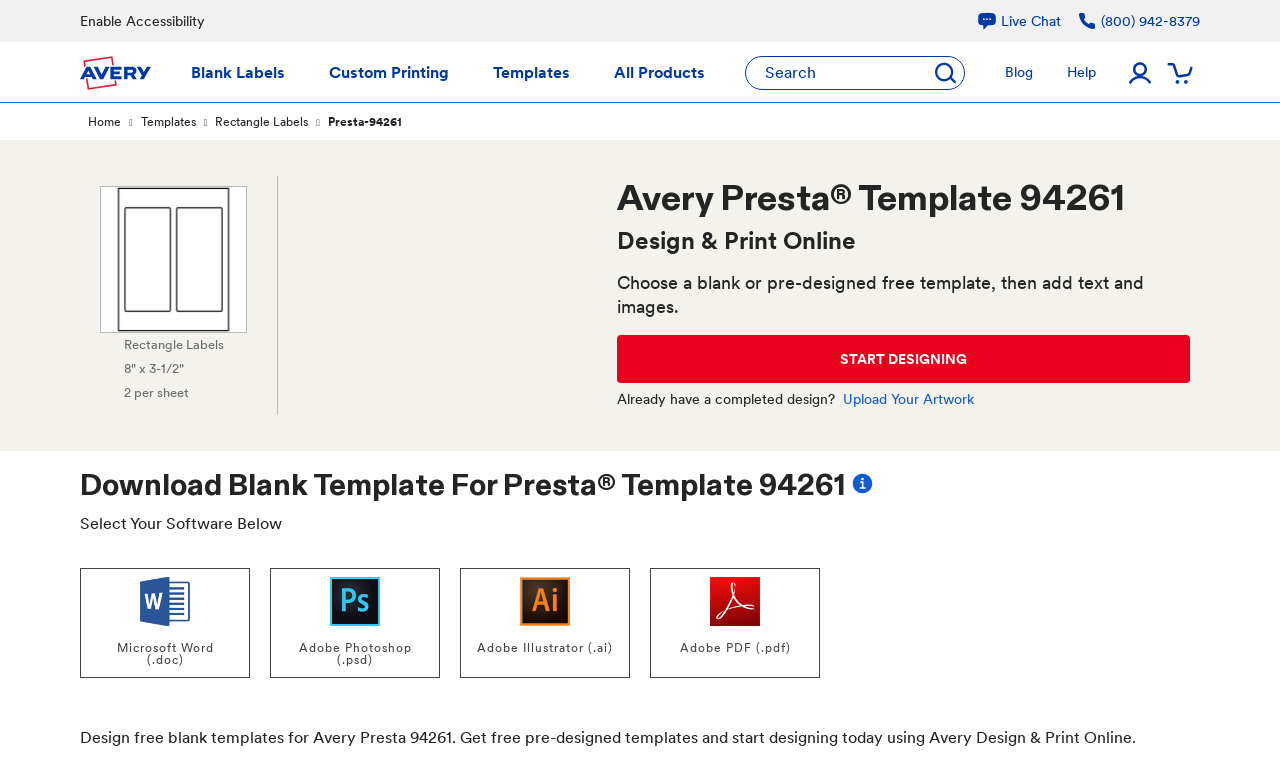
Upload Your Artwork (908, 399)
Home (104, 122)
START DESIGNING (903, 359)
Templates (168, 122)
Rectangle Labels (261, 122)
